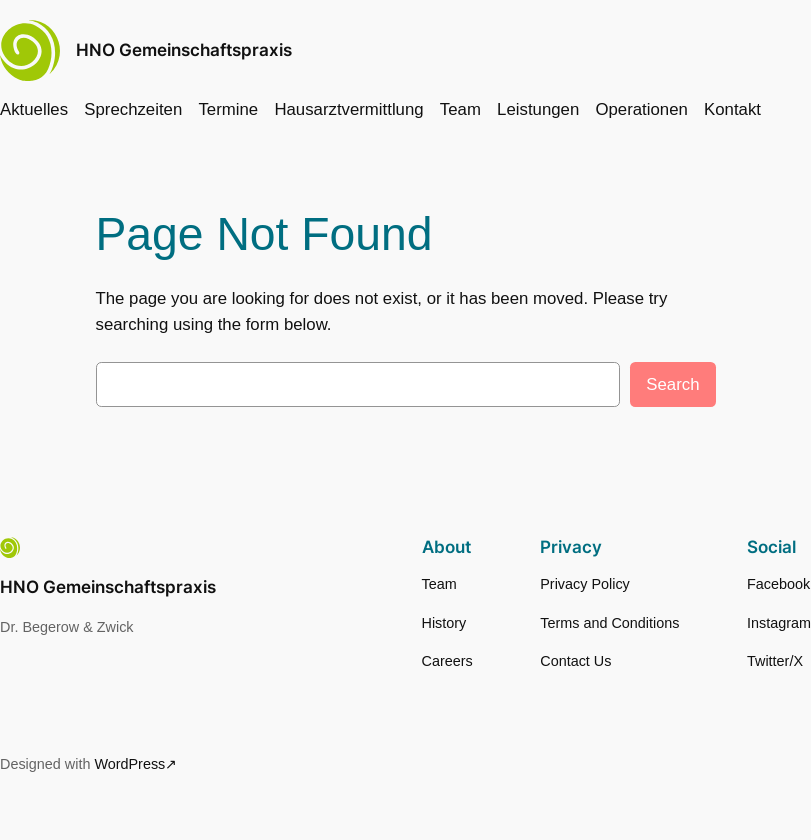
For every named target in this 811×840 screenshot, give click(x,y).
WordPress (129, 764)
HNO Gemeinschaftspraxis (184, 50)
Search (672, 384)
